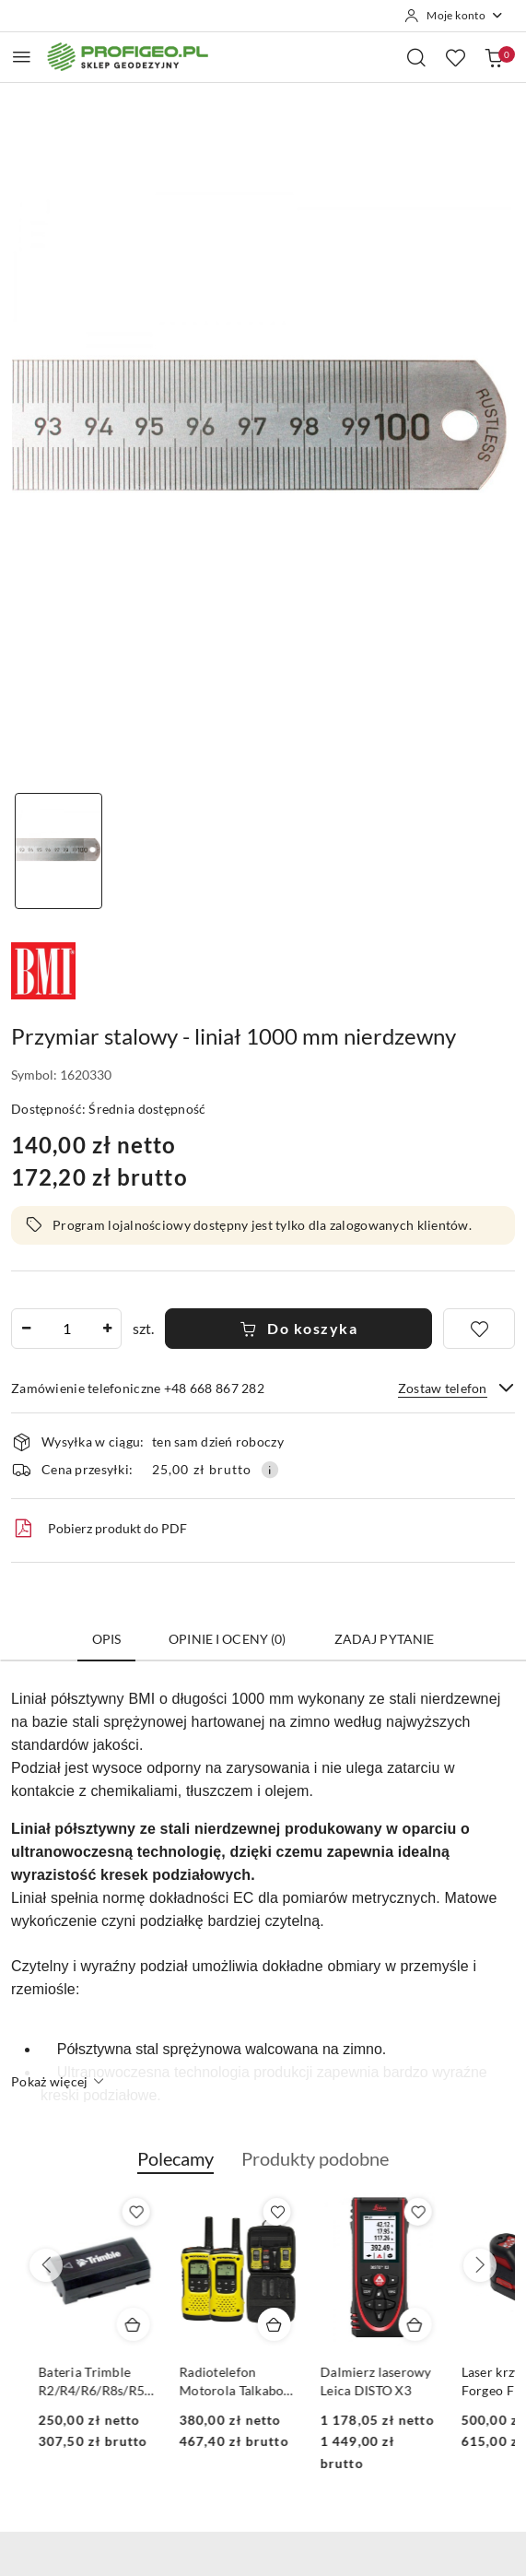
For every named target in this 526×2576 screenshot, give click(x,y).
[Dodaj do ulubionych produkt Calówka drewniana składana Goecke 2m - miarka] (120, 2212)
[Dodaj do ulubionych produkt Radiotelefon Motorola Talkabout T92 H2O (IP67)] (401, 2212)
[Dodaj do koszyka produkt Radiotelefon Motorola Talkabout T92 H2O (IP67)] (398, 2324)
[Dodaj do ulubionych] (479, 1328)
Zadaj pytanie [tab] (384, 1639)
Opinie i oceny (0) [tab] (227, 1639)
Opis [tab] (107, 1639)
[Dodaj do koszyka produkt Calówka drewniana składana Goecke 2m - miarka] (117, 2324)
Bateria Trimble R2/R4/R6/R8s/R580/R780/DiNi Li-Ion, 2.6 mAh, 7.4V (222, 2382)
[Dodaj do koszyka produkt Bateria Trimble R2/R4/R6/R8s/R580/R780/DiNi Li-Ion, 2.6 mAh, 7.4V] (258, 2324)
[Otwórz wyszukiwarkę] (416, 57)
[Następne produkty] (480, 2265)
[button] (175, 2168)
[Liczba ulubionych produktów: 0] (455, 57)
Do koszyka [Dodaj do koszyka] (299, 1328)
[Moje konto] (454, 15)
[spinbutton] (66, 1328)
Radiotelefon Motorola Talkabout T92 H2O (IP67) (362, 2382)
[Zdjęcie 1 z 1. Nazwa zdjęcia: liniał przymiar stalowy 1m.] (58, 851)
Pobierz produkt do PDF (99, 1529)
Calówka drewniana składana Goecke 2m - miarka (81, 2382)
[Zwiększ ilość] (107, 1328)
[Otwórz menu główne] (21, 56)
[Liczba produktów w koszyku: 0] (494, 57)
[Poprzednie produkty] (46, 2265)
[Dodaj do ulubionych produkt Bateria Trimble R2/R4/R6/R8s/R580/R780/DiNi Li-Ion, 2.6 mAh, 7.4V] (261, 2212)
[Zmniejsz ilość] (26, 1328)
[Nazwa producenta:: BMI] (43, 968)
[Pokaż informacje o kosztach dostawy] (270, 1469)
